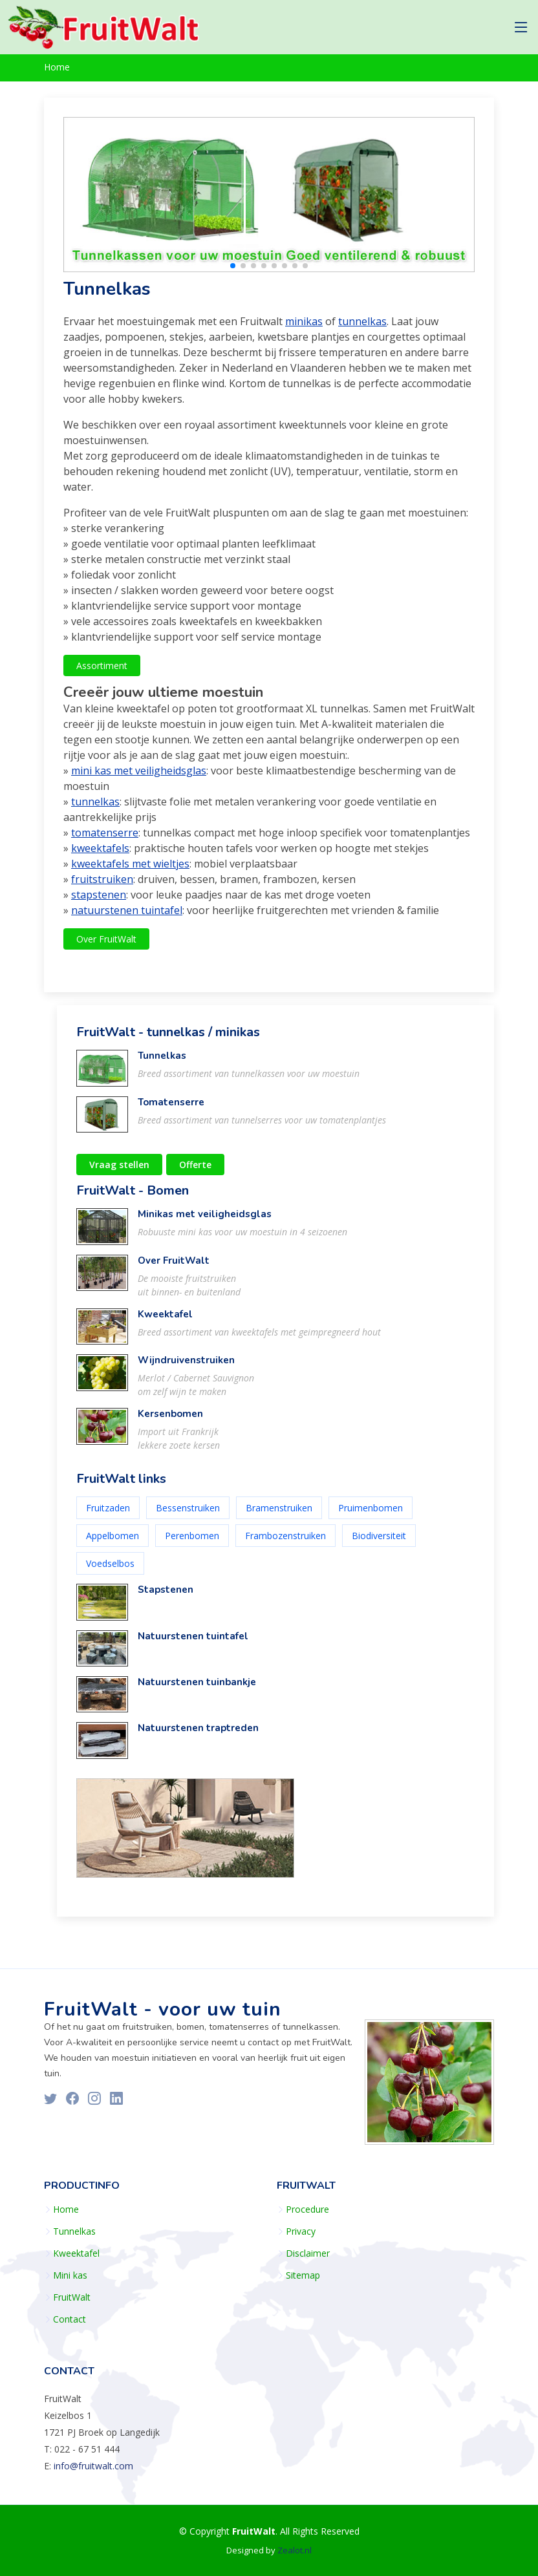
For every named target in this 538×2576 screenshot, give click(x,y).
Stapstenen (165, 1594)
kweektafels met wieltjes (130, 868)
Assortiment (101, 670)
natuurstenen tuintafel (126, 915)
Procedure (307, 2209)
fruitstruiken (102, 884)
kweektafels (100, 853)
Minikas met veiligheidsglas (205, 1218)
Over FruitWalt (106, 943)
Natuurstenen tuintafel (193, 1640)
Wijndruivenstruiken (186, 1364)
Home (57, 67)
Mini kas (70, 2275)
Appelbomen (112, 1540)
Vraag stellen (119, 1169)
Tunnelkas (107, 293)
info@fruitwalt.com (93, 2466)
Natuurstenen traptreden (198, 1732)
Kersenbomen (170, 1418)
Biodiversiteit (379, 1540)
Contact (69, 2319)
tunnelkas (362, 326)
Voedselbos (110, 1568)
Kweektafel (165, 1318)
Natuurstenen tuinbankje (197, 1686)
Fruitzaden (108, 1512)
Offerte (195, 1169)
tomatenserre (104, 837)
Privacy (301, 2231)
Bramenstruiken (279, 1512)
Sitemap (303, 2275)
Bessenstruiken (188, 1512)
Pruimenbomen (370, 1512)
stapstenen (98, 899)
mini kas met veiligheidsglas (138, 775)
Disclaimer (308, 2253)
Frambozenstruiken (285, 1540)
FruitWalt (72, 2297)
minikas (304, 326)
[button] (232, 270)
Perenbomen (192, 1540)
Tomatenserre (171, 1106)
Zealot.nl (294, 2550)
